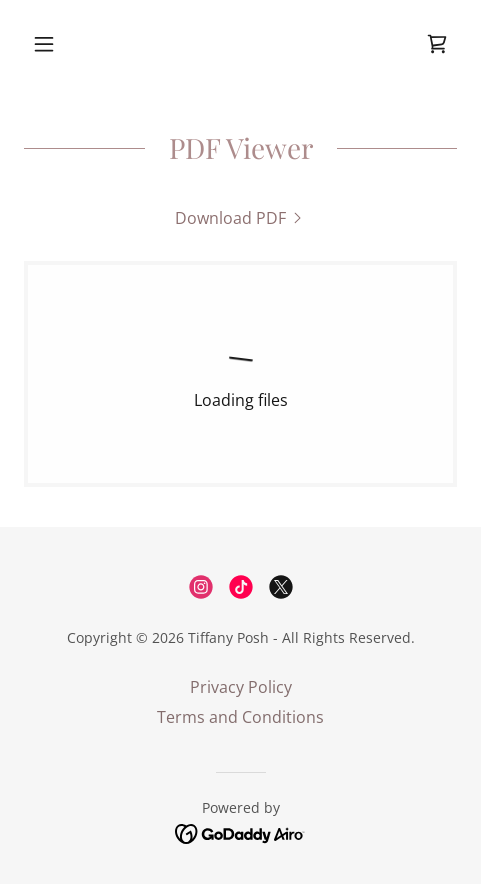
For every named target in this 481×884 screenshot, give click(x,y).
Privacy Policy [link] (241, 687)
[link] (437, 44)
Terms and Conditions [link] (240, 717)
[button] (56, 44)
